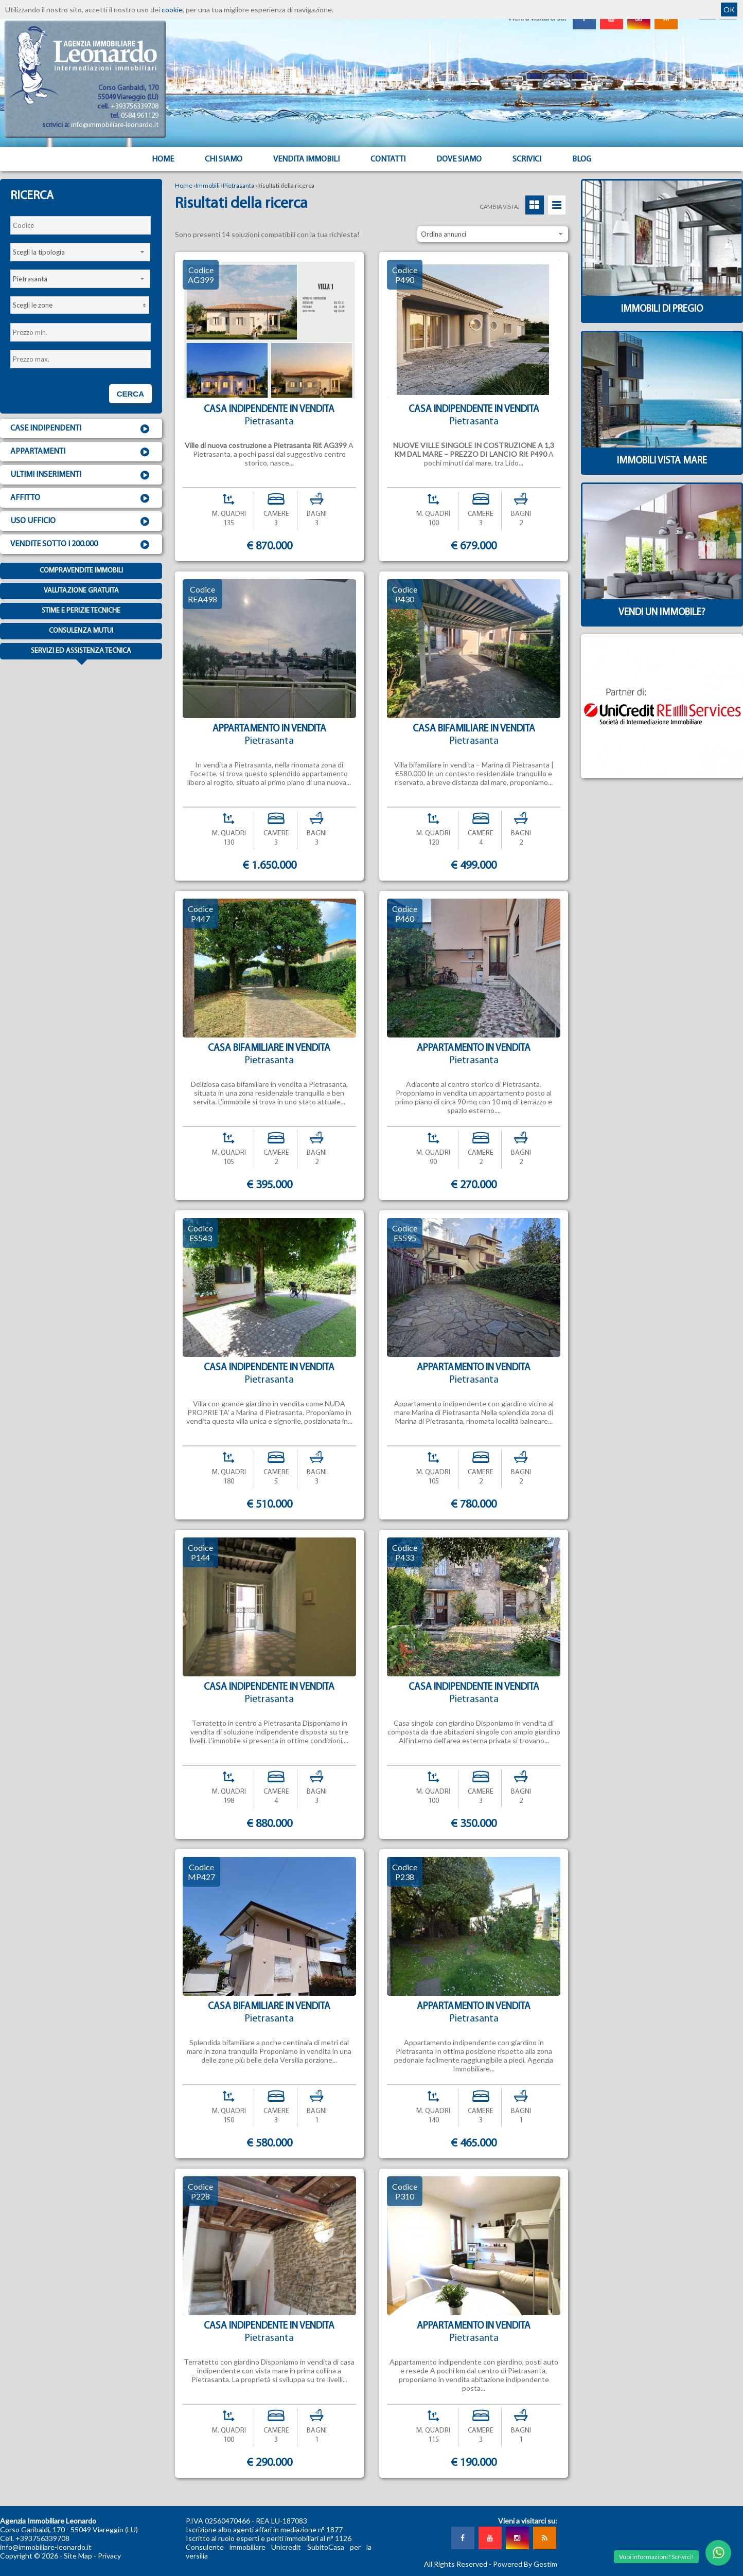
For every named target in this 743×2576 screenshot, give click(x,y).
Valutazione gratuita (81, 591)
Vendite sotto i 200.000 (81, 544)
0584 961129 (139, 116)
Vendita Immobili (306, 159)
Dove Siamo (459, 159)
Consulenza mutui (81, 631)
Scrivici (526, 159)
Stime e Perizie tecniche (81, 611)
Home (163, 159)
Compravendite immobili (81, 571)
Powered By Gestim (525, 2564)
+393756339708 (134, 107)
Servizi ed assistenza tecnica (81, 653)
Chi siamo (223, 159)
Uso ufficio (81, 521)
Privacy (109, 2555)
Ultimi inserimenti (81, 475)
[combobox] (80, 252)
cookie (172, 9)
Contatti (387, 159)
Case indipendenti (81, 429)
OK (729, 9)
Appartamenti (81, 452)
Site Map (78, 2555)
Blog (581, 159)
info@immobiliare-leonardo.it (114, 125)
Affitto (81, 498)
